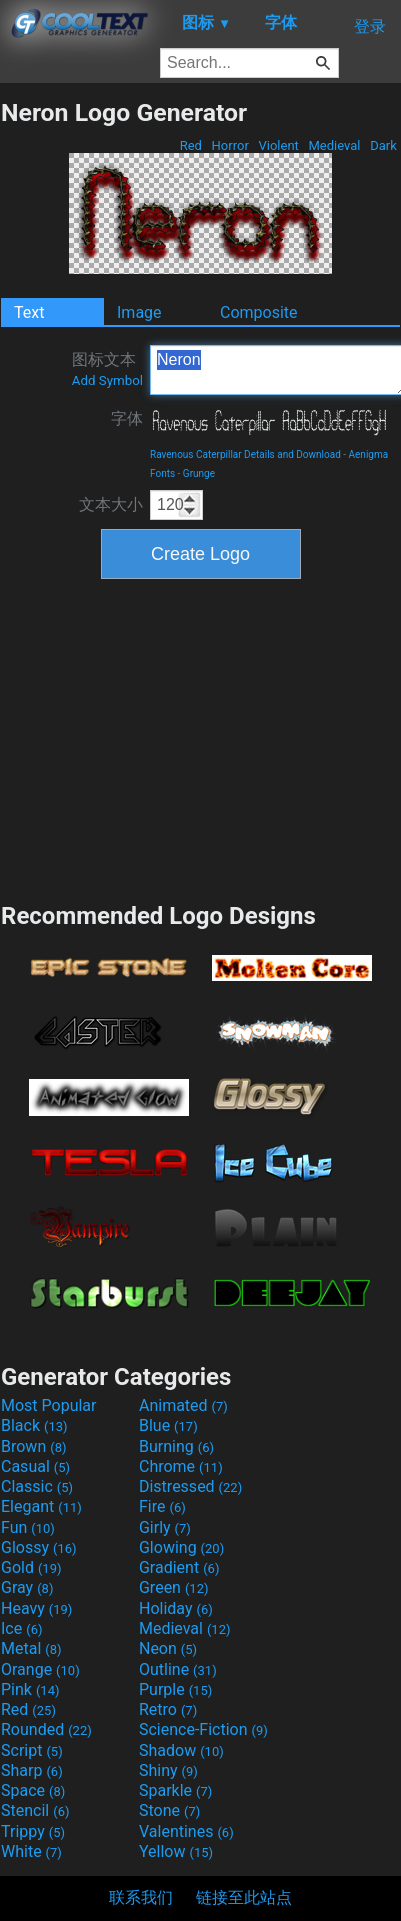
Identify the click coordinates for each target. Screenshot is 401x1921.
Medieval (334, 145)
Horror (230, 145)
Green (174, 1587)
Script (32, 1750)
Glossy (39, 1547)
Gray (27, 1587)
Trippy (33, 1831)
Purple (175, 1689)
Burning (176, 1446)
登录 (370, 26)
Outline (178, 1669)
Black (34, 1425)
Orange (40, 1669)
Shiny (168, 1770)
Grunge (199, 473)
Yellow (176, 1851)
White (31, 1851)
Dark (383, 145)
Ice (21, 1628)
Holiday (176, 1608)
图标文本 (107, 369)
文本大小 (111, 504)
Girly (165, 1527)
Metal (31, 1648)
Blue (168, 1425)
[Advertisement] (201, 738)
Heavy (36, 1608)
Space (33, 1790)
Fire (162, 1506)
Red (190, 145)
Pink (30, 1689)
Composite (259, 312)
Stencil (35, 1810)
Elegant (41, 1506)
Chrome (181, 1466)
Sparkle (175, 1790)
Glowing (181, 1547)
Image (139, 312)
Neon (168, 1648)
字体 (127, 418)
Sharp (32, 1770)
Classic (37, 1486)
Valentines (186, 1831)
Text (29, 312)
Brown (33, 1446)
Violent (278, 145)
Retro (168, 1709)
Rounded (46, 1729)
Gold (31, 1567)
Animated (183, 1405)
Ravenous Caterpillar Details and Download (245, 454)
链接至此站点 (244, 1897)
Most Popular (49, 1405)
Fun (28, 1527)
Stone (169, 1810)
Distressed (190, 1486)
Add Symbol (107, 380)
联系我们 (141, 1897)
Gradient (179, 1567)
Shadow (181, 1750)
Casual (35, 1466)
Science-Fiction (203, 1729)
